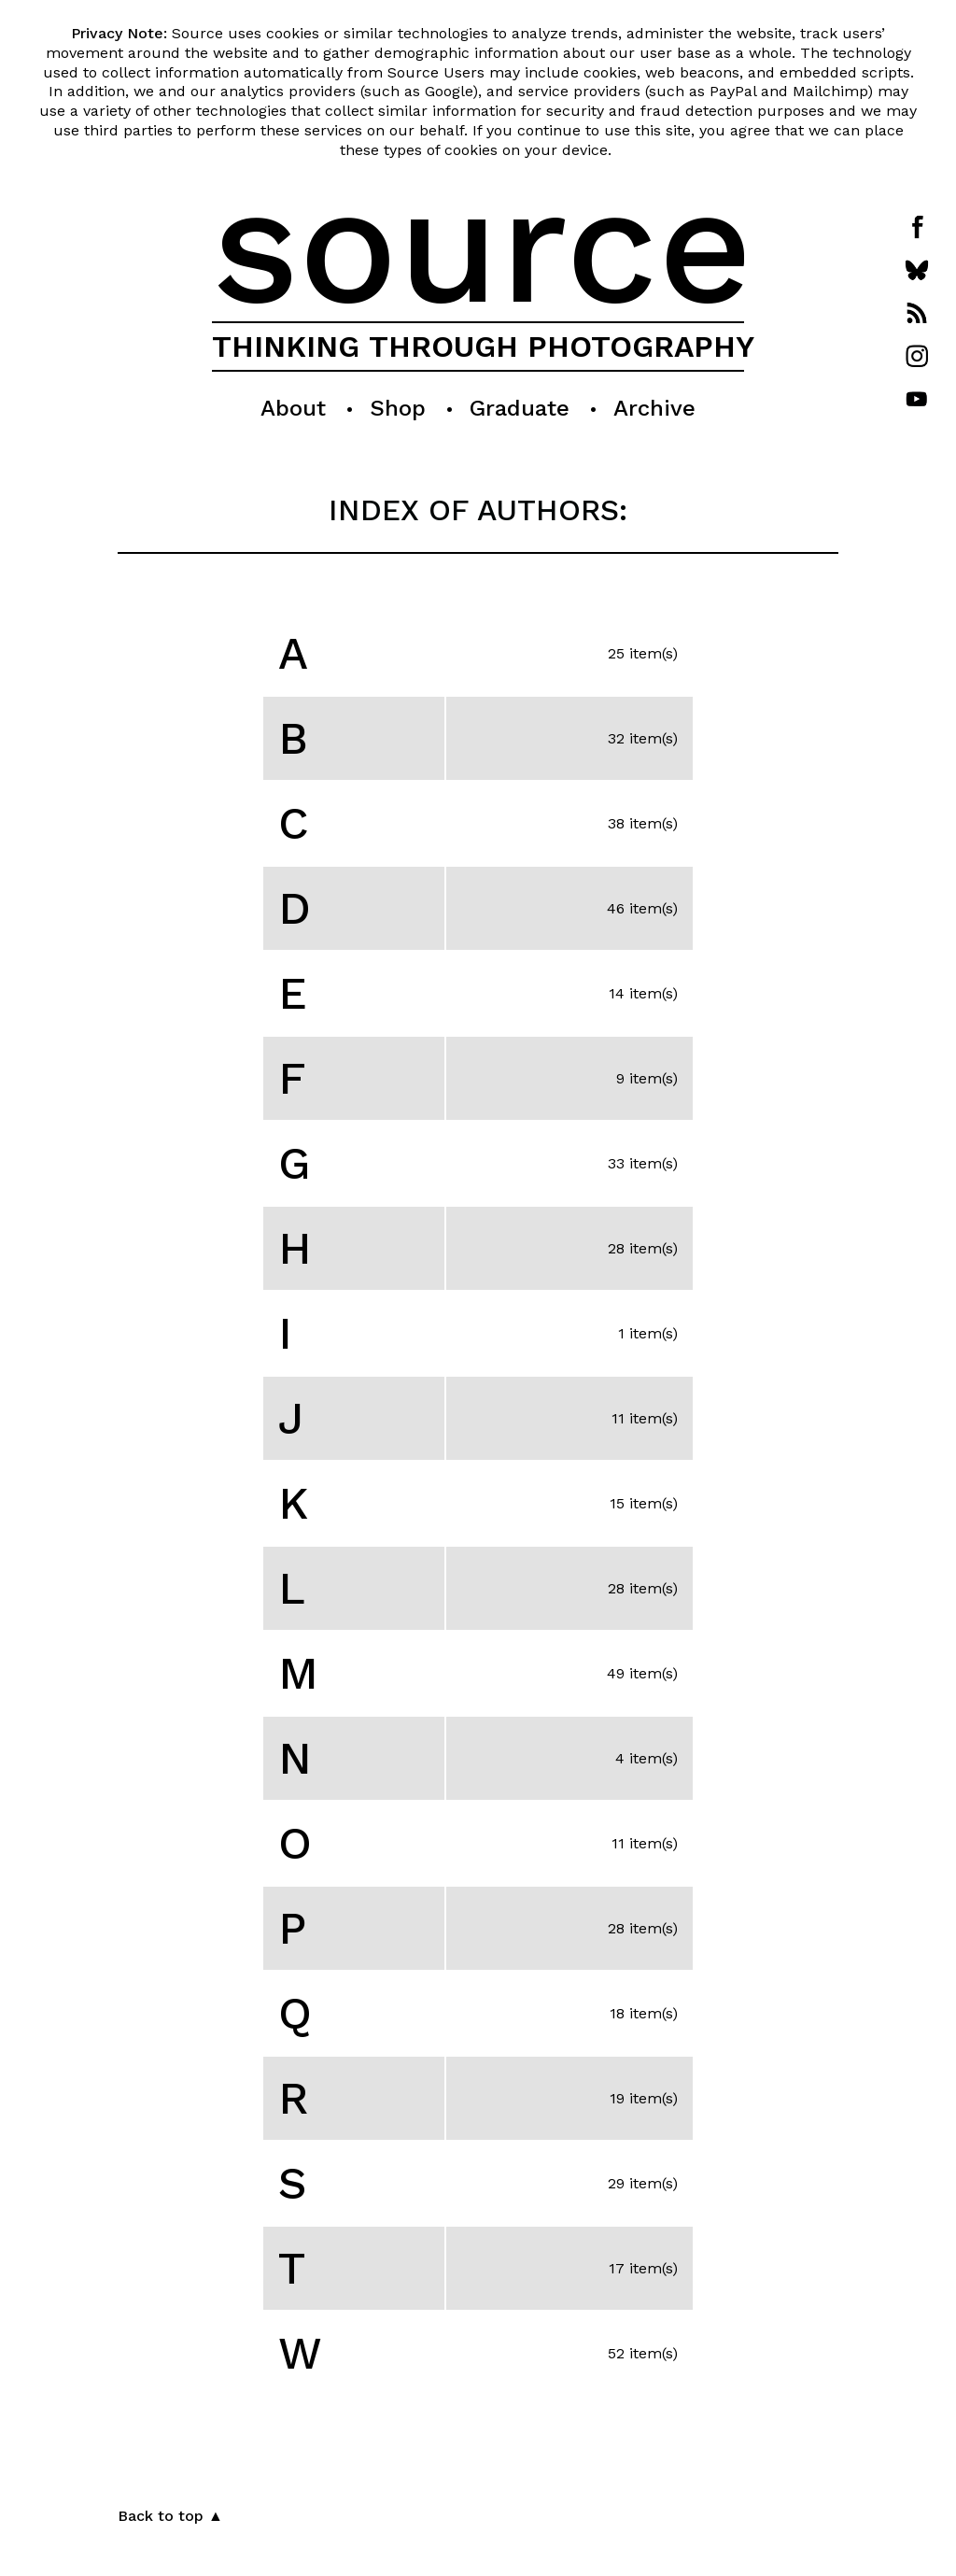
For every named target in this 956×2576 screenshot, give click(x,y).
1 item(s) (648, 1333)
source (482, 245)
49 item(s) (642, 1673)
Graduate (519, 408)
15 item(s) (644, 1503)
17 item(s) (643, 2268)
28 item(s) (643, 1248)
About (293, 408)
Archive (654, 408)
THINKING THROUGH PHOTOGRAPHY (483, 346)
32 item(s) (643, 738)
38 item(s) (643, 823)
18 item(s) (644, 2013)
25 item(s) (643, 653)
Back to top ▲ (170, 2516)
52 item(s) (643, 2353)
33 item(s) (643, 1163)
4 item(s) (646, 1758)
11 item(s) (645, 1418)
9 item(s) (647, 1078)
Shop (398, 408)
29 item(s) (643, 2183)
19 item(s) (644, 2098)
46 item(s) (642, 908)
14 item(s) (643, 993)
